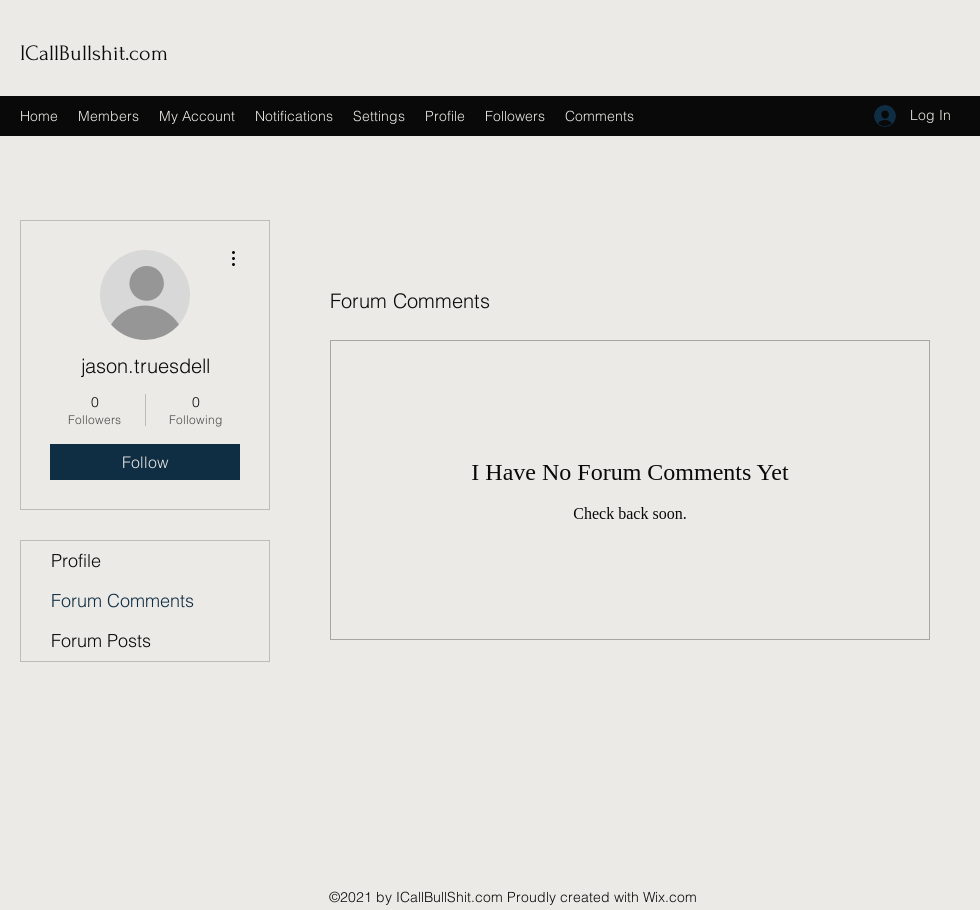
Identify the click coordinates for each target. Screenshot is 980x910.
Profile (76, 560)
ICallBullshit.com (94, 53)
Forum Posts (101, 640)
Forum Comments (122, 600)
